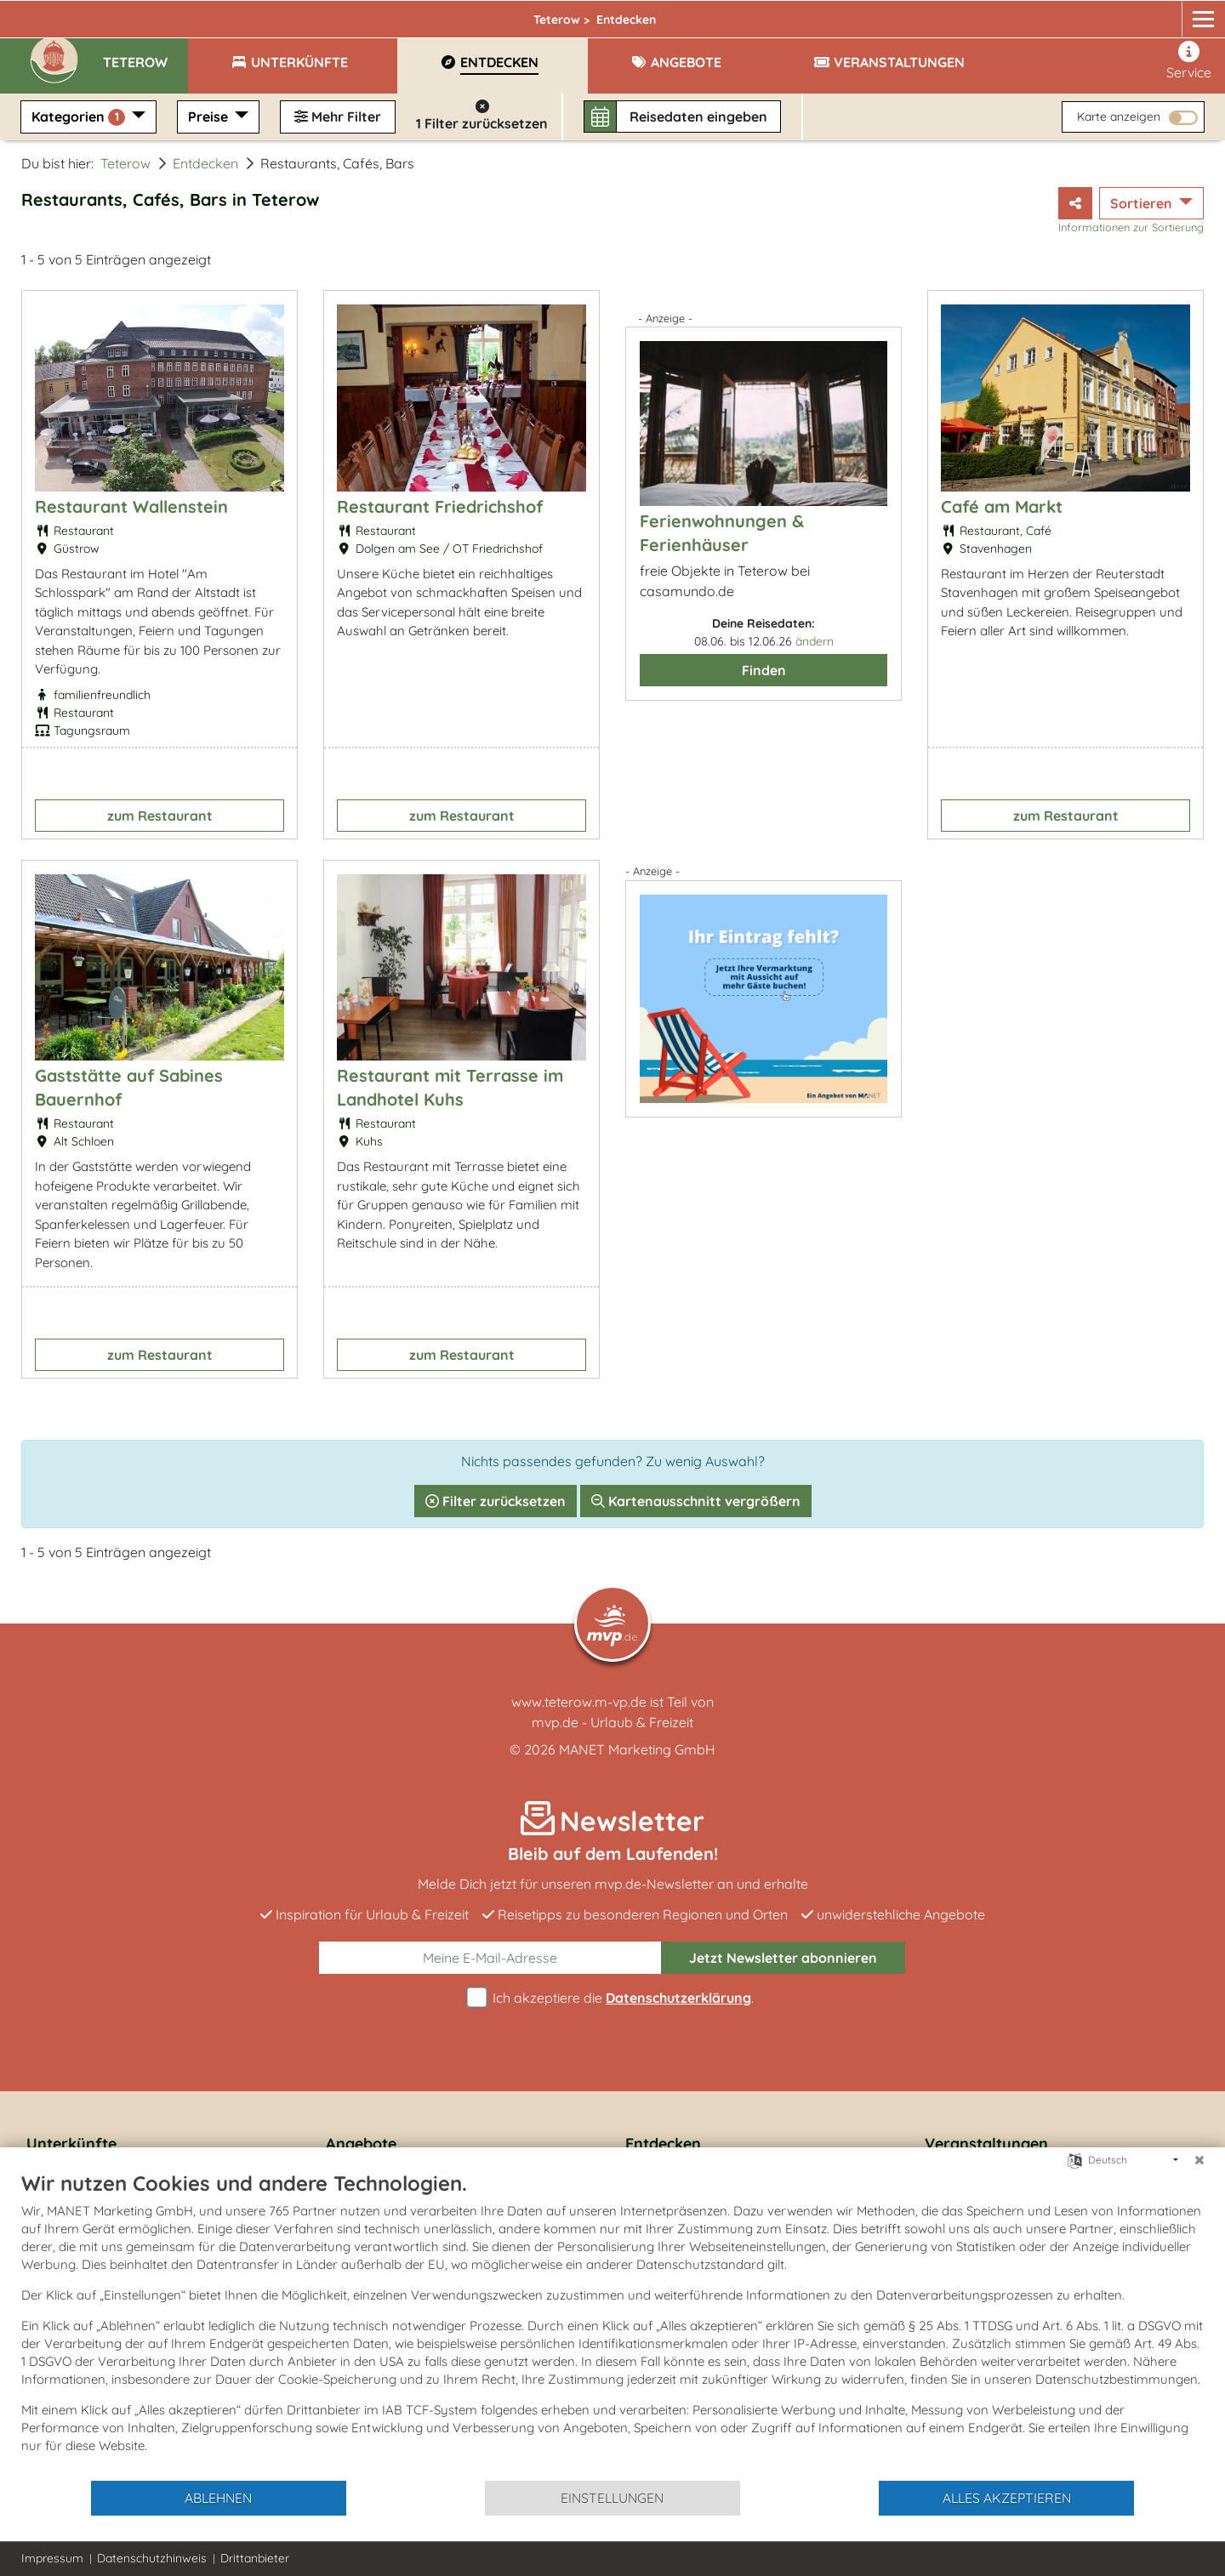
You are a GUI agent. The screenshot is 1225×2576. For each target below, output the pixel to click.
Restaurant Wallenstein (131, 506)
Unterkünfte (71, 2143)
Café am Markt (1002, 506)
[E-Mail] (490, 1958)
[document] (612, 2324)
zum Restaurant (160, 815)
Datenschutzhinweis (152, 2558)
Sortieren (1143, 203)
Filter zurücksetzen (495, 1501)
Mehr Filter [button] (337, 116)
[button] (145, 54)
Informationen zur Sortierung (1131, 227)
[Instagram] (1155, 14)
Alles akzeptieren (1007, 2497)
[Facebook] (1123, 14)
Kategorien (79, 117)
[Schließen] (1199, 2160)
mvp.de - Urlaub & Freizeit (612, 1722)
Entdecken (205, 163)
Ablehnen (218, 2497)
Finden (764, 670)
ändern (814, 641)
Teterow (337, 14)
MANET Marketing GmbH (637, 1749)
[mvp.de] (1188, 14)
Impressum (52, 2558)
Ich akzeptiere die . (612, 1998)
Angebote (361, 2143)
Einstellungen (612, 2497)
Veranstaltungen (986, 2143)
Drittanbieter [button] (254, 2558)
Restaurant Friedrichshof (440, 506)
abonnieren (783, 1958)
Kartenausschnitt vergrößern (696, 1501)
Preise (209, 116)
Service (1188, 61)
